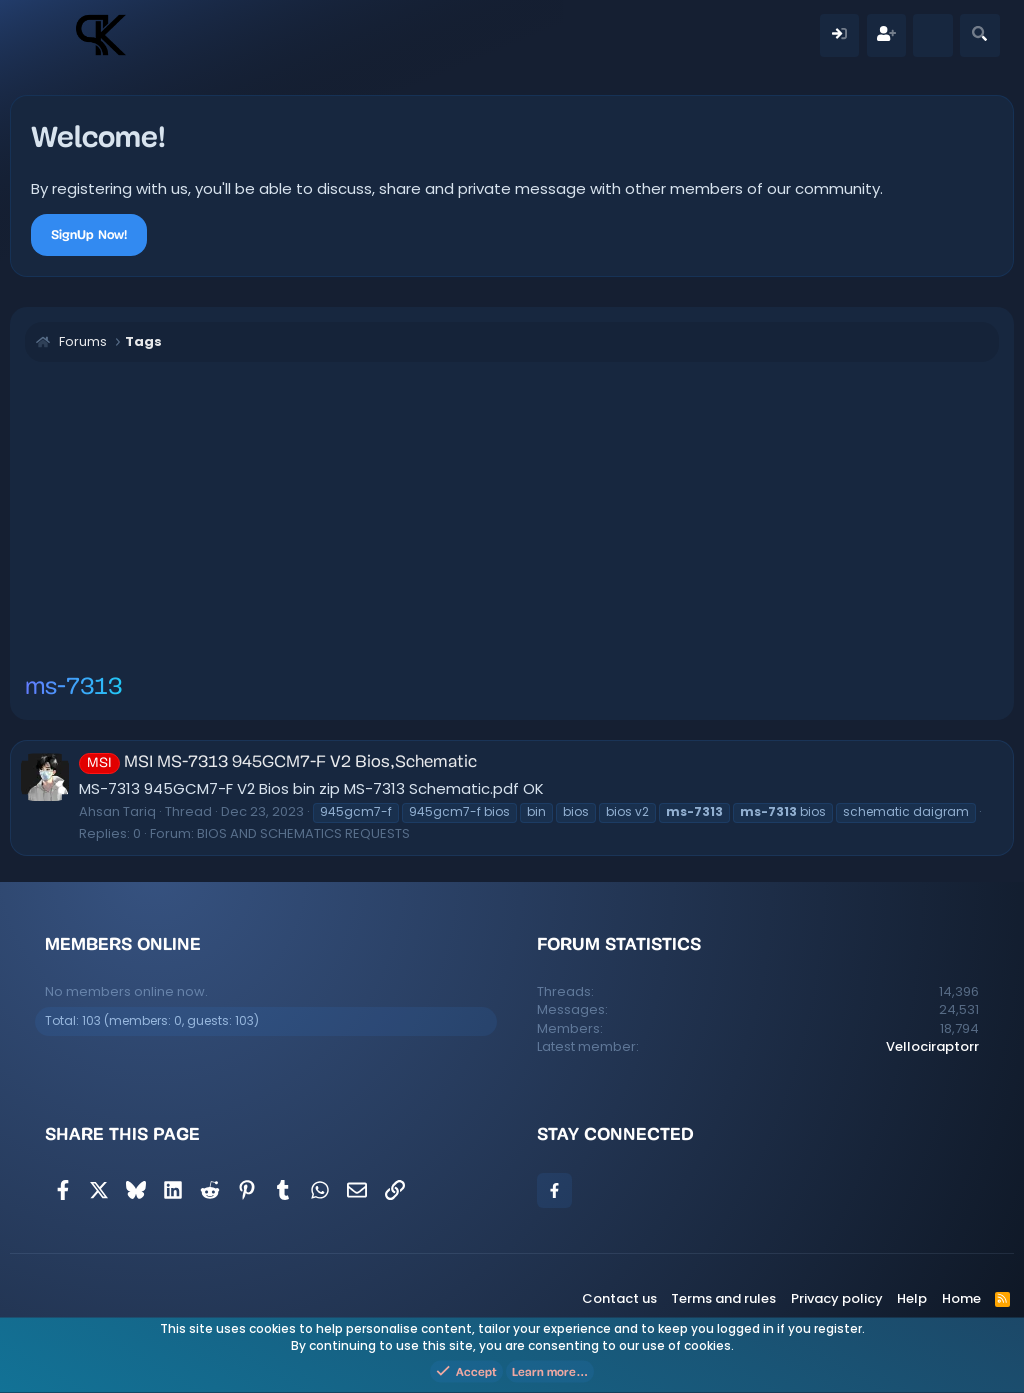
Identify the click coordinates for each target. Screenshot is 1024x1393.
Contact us (619, 1298)
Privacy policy (837, 1298)
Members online (123, 944)
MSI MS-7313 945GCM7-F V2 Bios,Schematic (278, 762)
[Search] (979, 35)
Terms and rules (723, 1298)
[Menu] (47, 35)
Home (961, 1298)
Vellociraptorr (932, 1046)
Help (912, 1298)
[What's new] (932, 35)
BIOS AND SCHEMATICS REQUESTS (303, 833)
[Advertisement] (512, 522)
